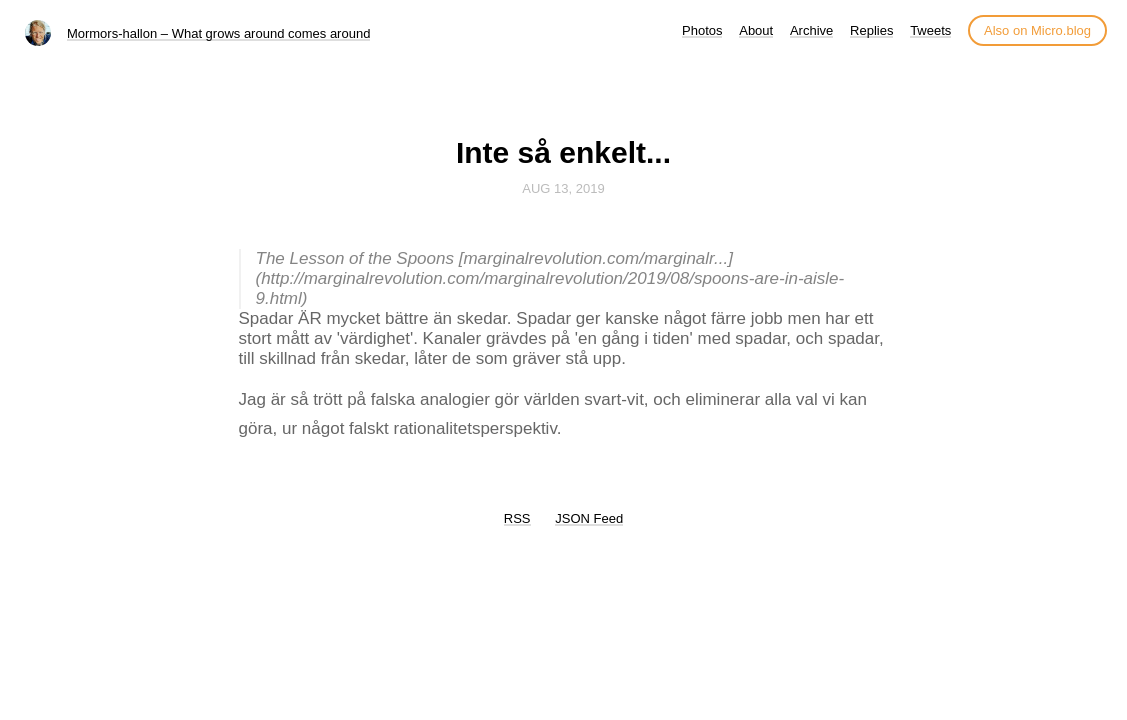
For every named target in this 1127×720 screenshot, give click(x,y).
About (756, 30)
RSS (517, 518)
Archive (811, 30)
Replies (871, 30)
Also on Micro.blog (1037, 30)
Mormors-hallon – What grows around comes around (218, 33)
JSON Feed (589, 518)
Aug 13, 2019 (563, 188)
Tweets (930, 30)
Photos (702, 30)
